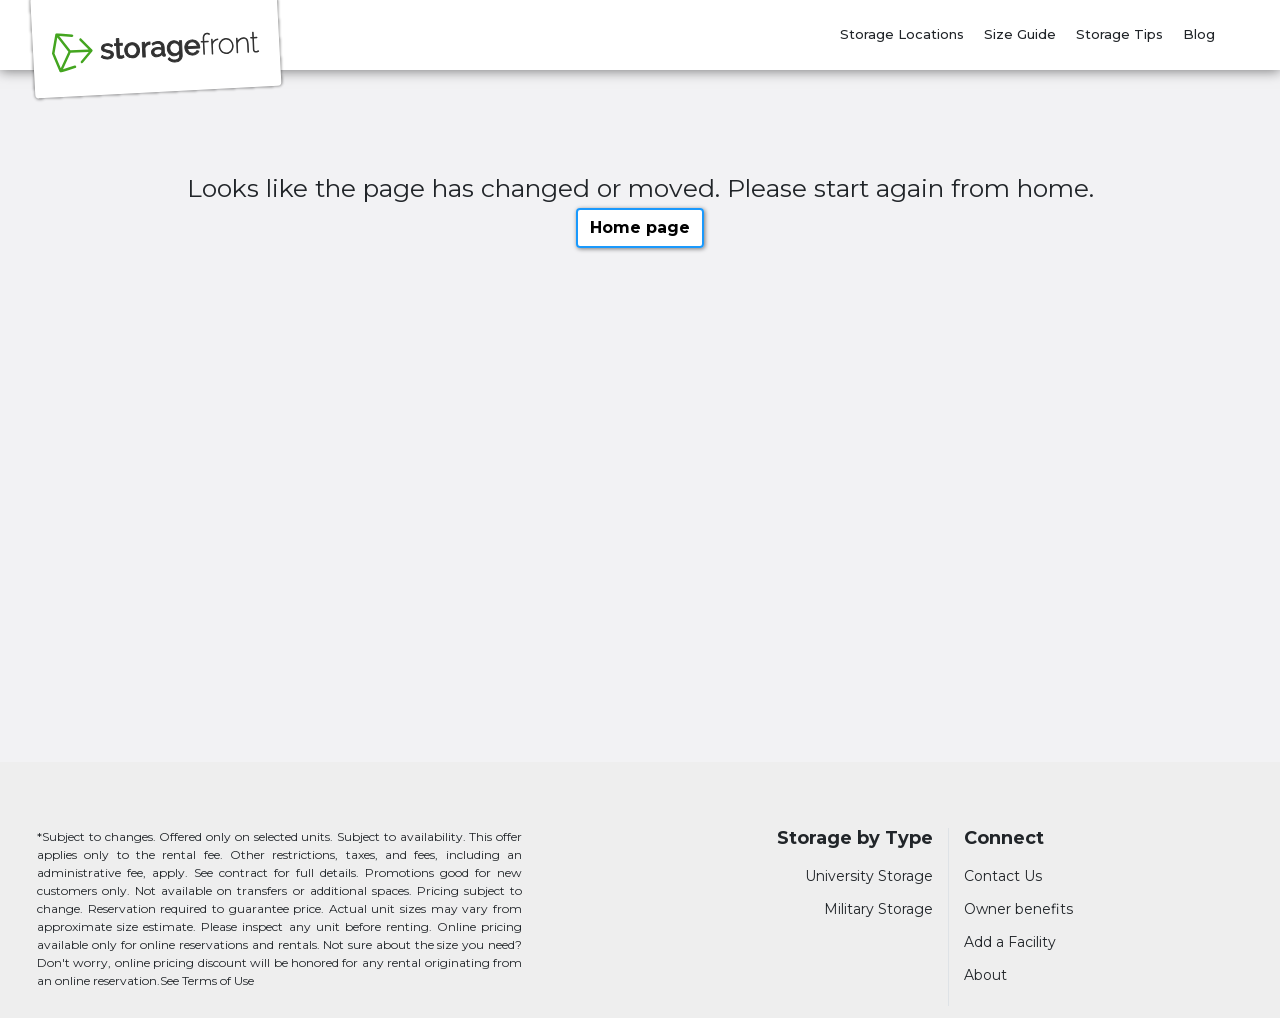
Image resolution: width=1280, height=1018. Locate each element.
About (985, 975)
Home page (640, 227)
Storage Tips (1119, 34)
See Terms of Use (207, 980)
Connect (1004, 838)
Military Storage (878, 909)
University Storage (869, 876)
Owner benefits (1018, 909)
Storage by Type (855, 838)
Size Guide (1020, 34)
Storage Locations (902, 34)
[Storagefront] (156, 63)
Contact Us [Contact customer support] (1003, 876)
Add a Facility (1010, 942)
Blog (1199, 34)
